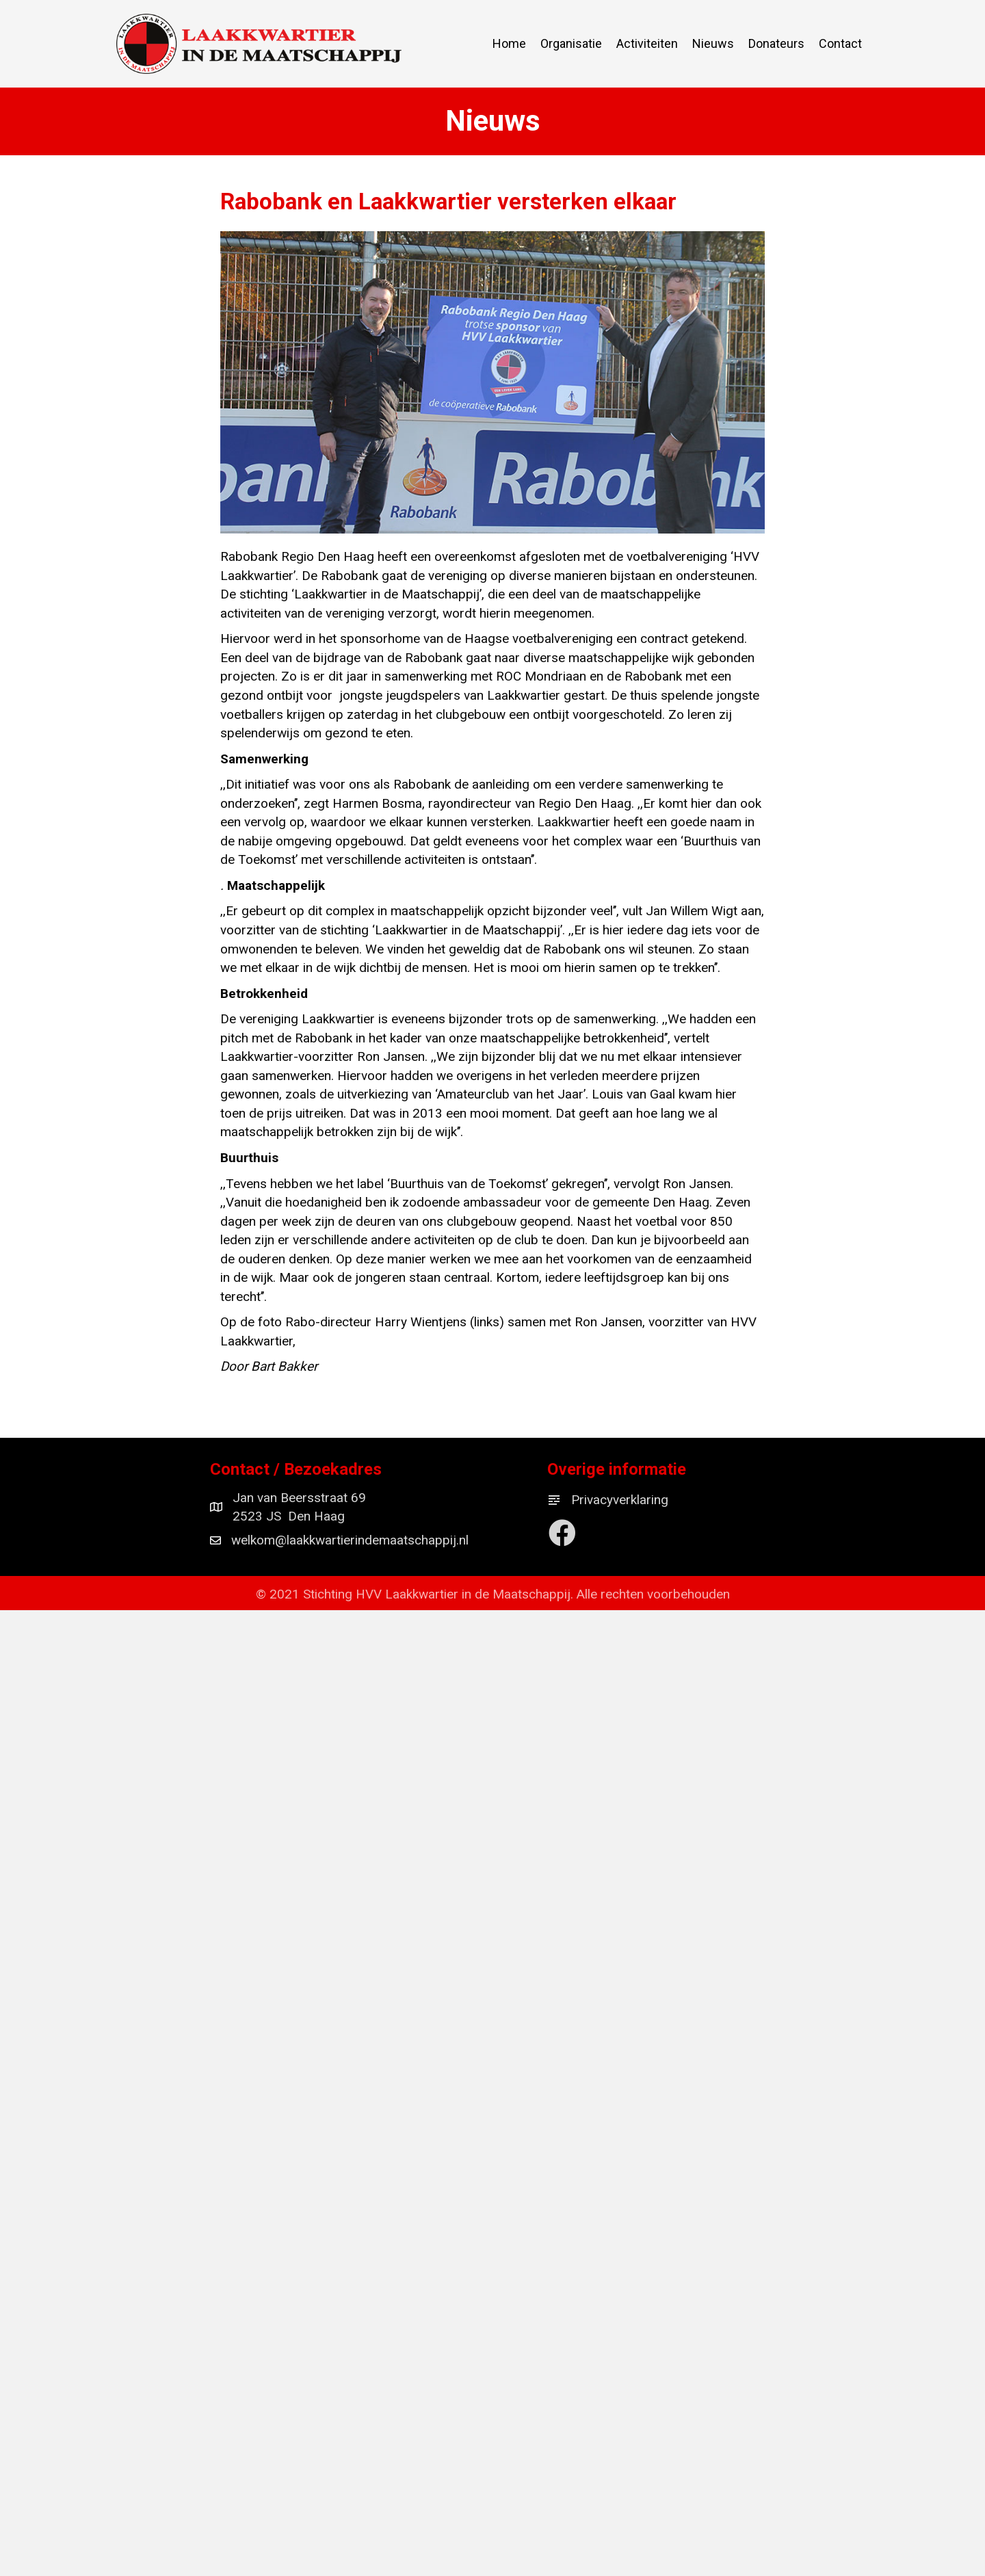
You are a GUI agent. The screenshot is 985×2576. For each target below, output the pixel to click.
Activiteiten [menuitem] (647, 43)
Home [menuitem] (509, 43)
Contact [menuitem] (840, 43)
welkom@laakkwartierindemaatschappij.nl (350, 1541)
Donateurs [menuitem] (776, 43)
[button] (562, 1532)
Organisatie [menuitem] (571, 43)
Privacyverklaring (619, 1500)
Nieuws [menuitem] (713, 43)
